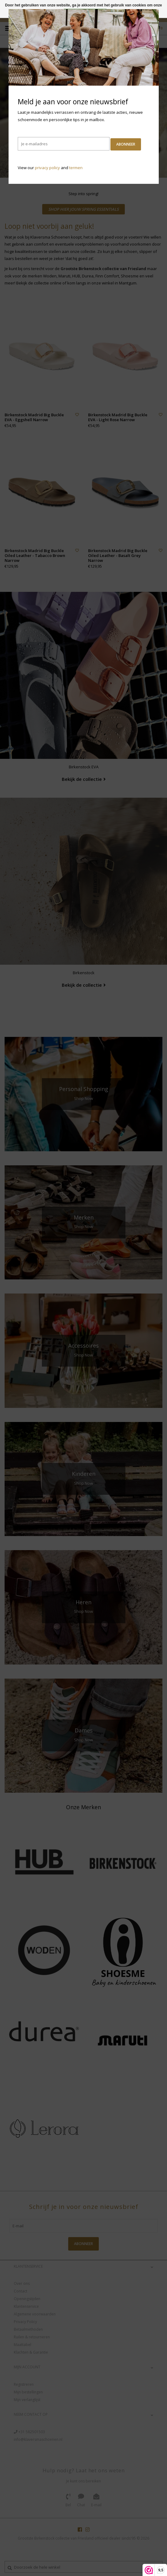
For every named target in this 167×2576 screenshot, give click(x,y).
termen (76, 167)
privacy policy (47, 167)
